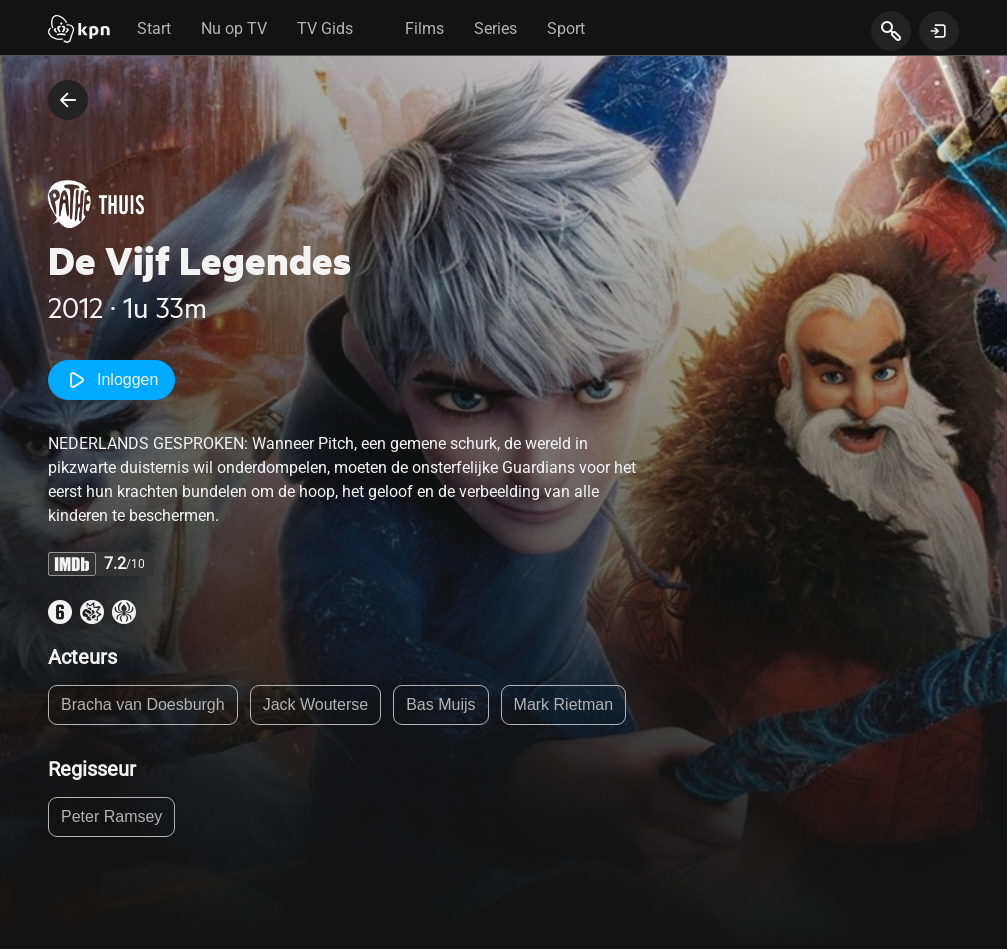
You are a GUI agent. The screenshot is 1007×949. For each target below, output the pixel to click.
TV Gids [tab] (325, 28)
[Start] (79, 31)
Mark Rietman (564, 704)
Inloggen (111, 380)
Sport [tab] (566, 28)
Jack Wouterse (316, 704)
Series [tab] (495, 28)
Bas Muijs (440, 704)
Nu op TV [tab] (234, 28)
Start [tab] (154, 28)
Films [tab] (424, 28)
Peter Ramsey (111, 816)
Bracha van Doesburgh (143, 704)
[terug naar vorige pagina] (68, 100)
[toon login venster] (939, 31)
